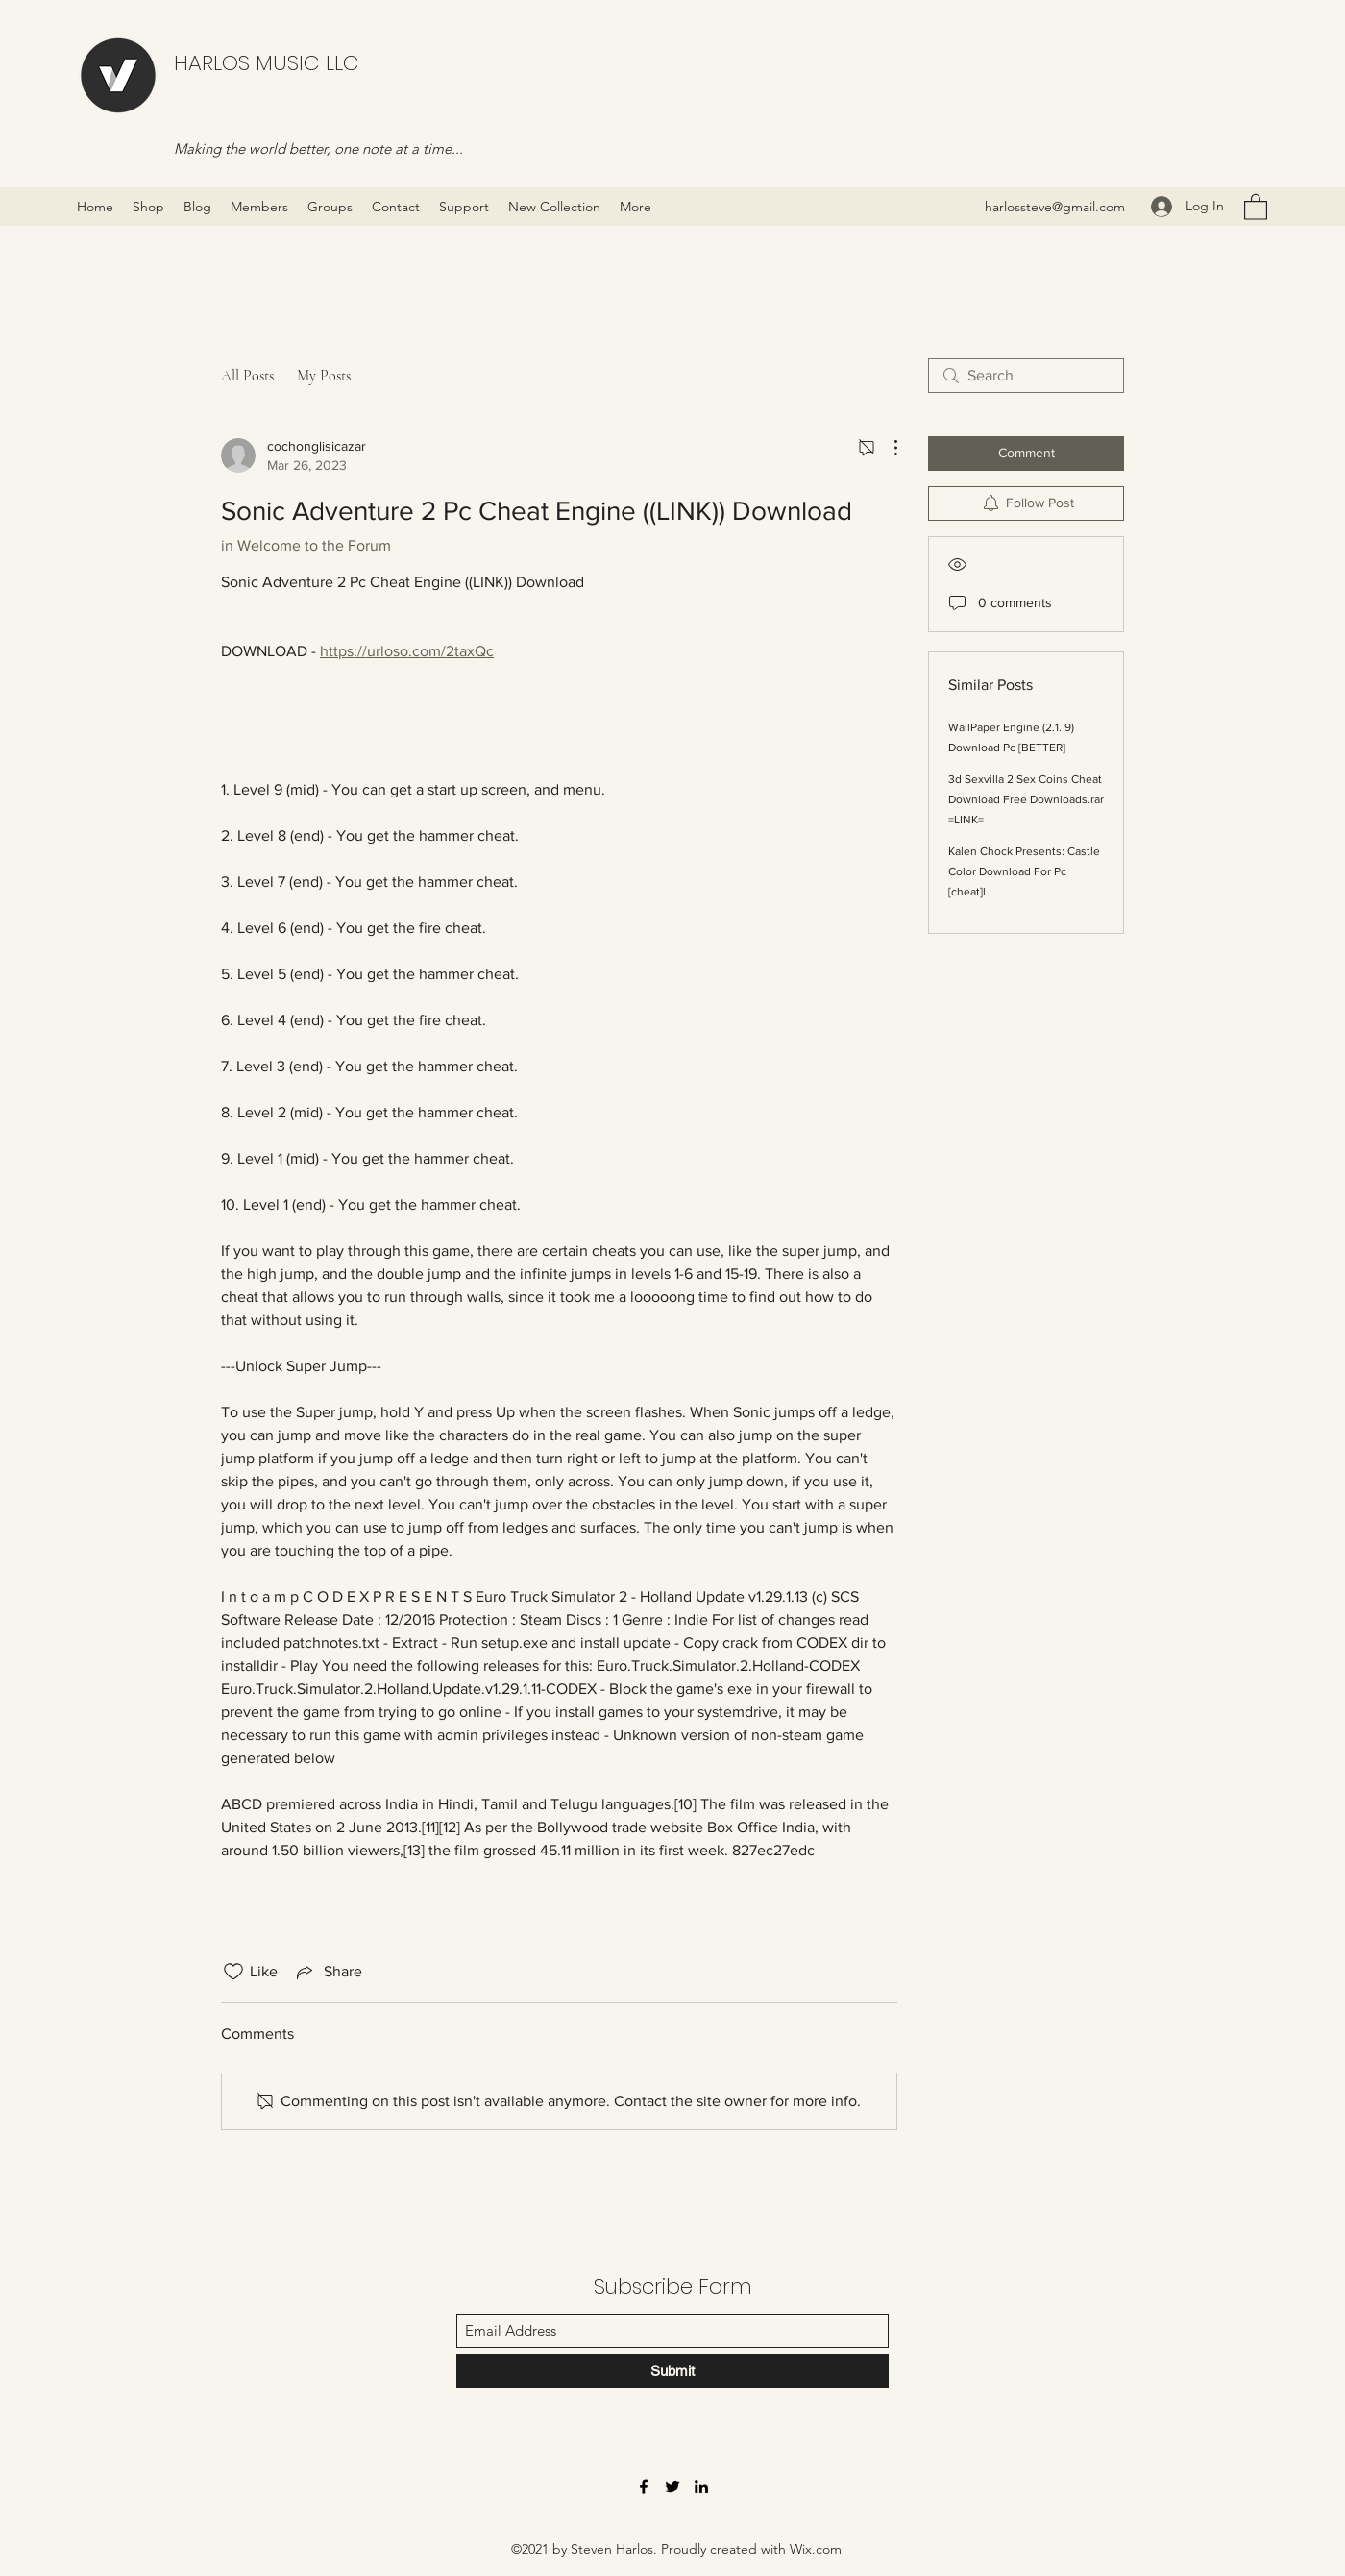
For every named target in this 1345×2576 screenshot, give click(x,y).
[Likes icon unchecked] (233, 1971)
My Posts (324, 375)
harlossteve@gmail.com (1055, 206)
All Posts (247, 375)
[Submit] (672, 2371)
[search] (1026, 375)
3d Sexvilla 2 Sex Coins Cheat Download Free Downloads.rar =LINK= (1026, 799)
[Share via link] (327, 1971)
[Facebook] (643, 2486)
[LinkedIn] (701, 2486)
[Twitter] (672, 2486)
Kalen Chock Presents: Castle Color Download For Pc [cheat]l (1024, 871)
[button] (1255, 206)
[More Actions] (885, 447)
